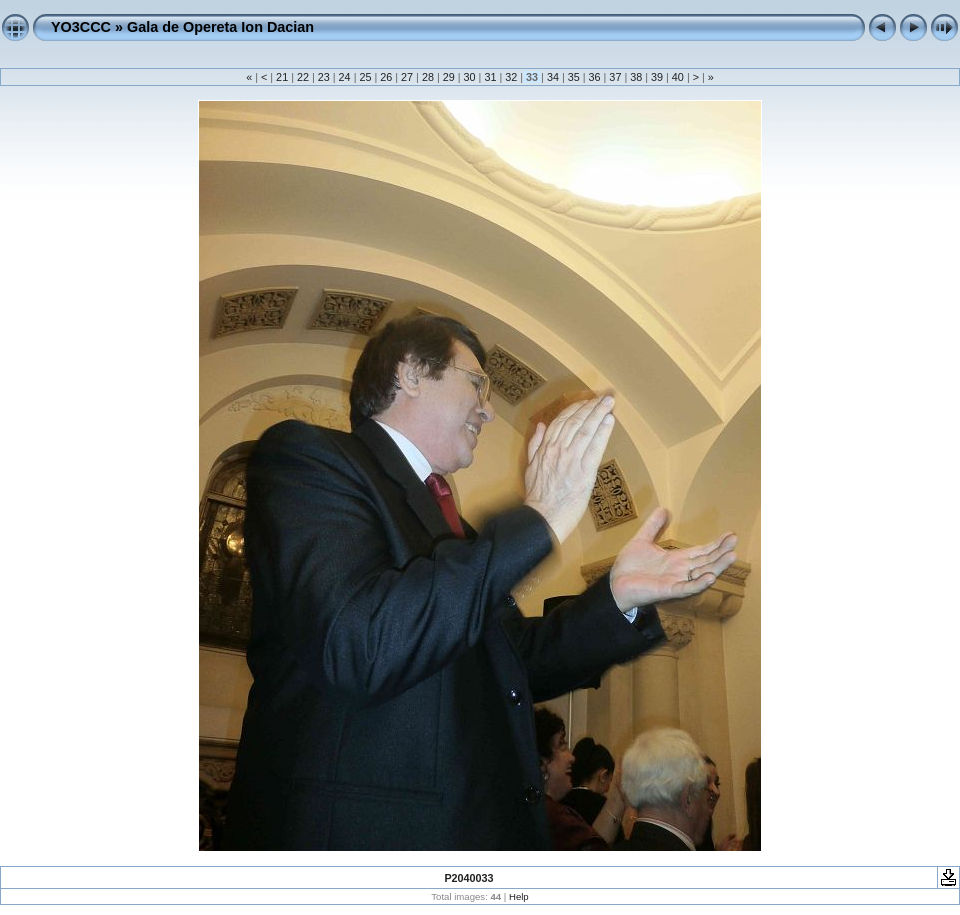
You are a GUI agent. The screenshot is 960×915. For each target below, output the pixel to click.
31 (490, 77)
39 (657, 77)
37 (615, 77)
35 (574, 77)
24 (345, 77)
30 (470, 77)
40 (678, 77)
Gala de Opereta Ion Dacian (220, 27)
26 (386, 77)
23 (324, 77)
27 (407, 77)
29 (449, 77)
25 (365, 77)
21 (282, 77)
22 (303, 77)
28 (428, 77)
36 (595, 77)
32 (511, 77)
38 (636, 77)
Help (519, 896)
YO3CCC (81, 27)
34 (553, 77)
